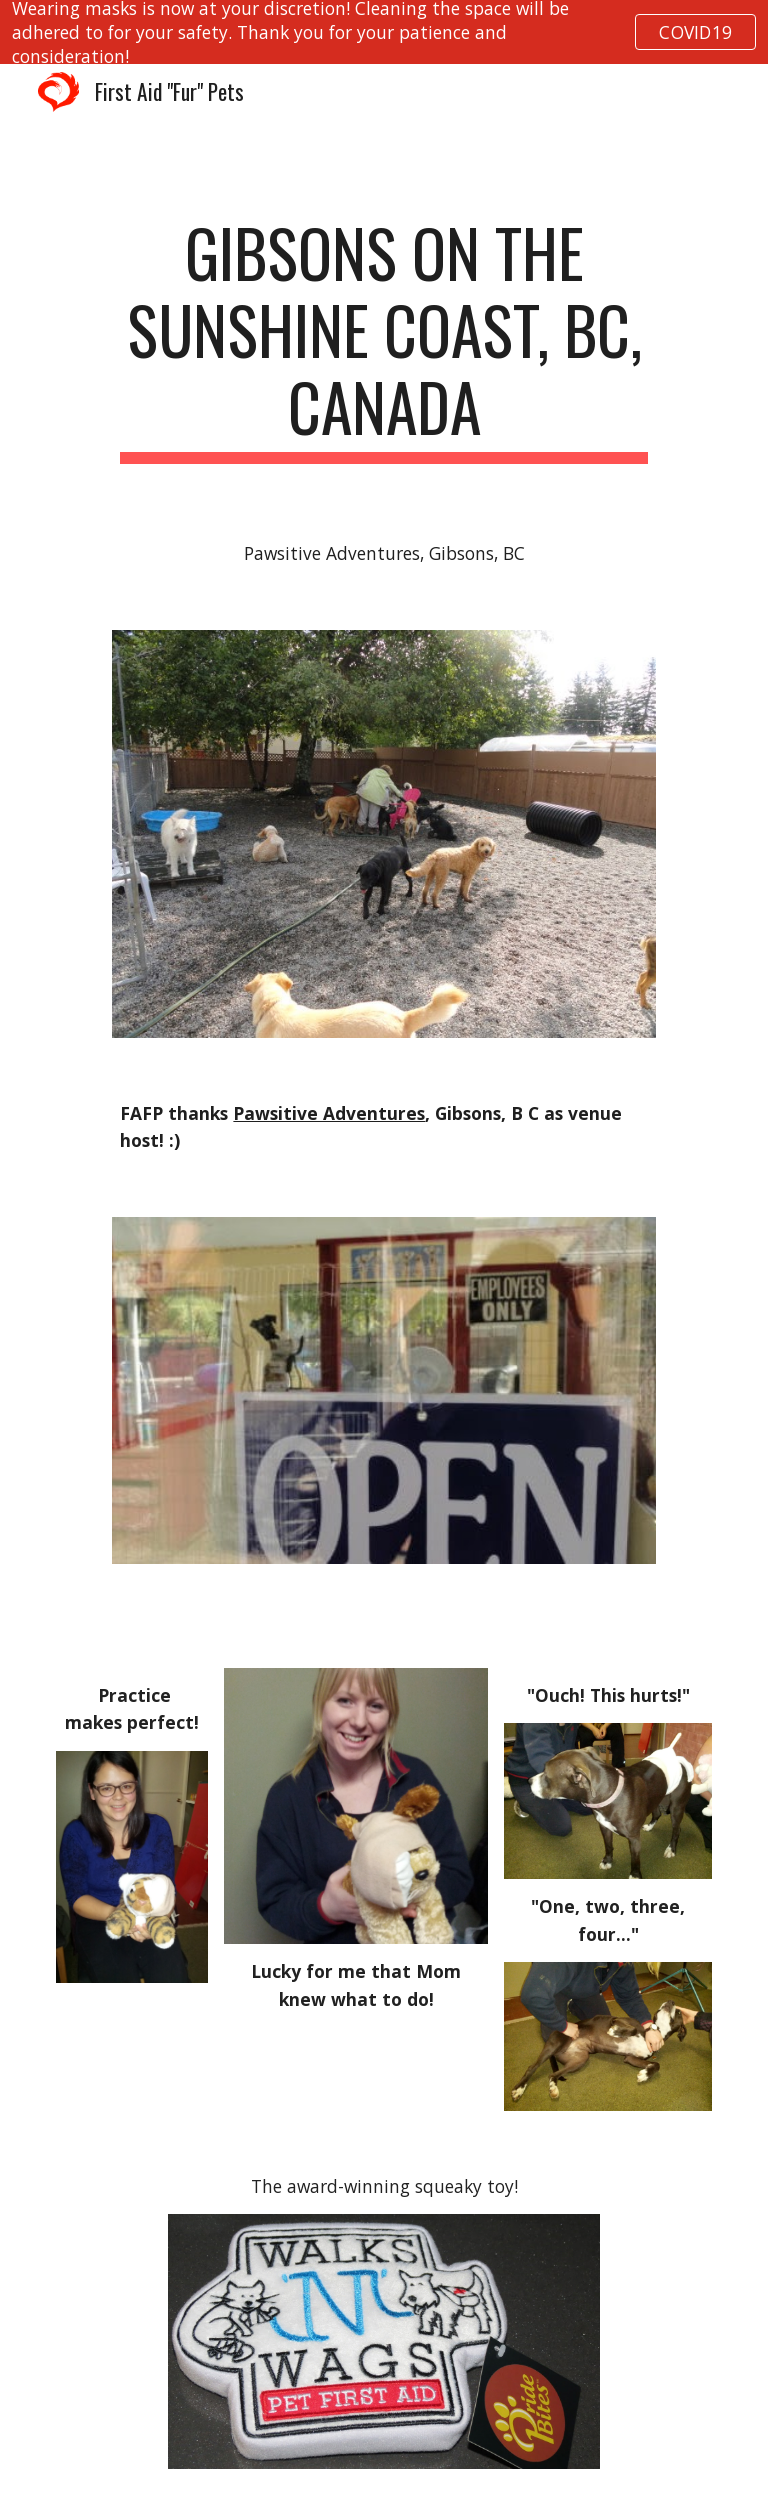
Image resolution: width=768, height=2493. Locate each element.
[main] (383, 339)
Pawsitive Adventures (329, 1113)
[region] (384, 32)
